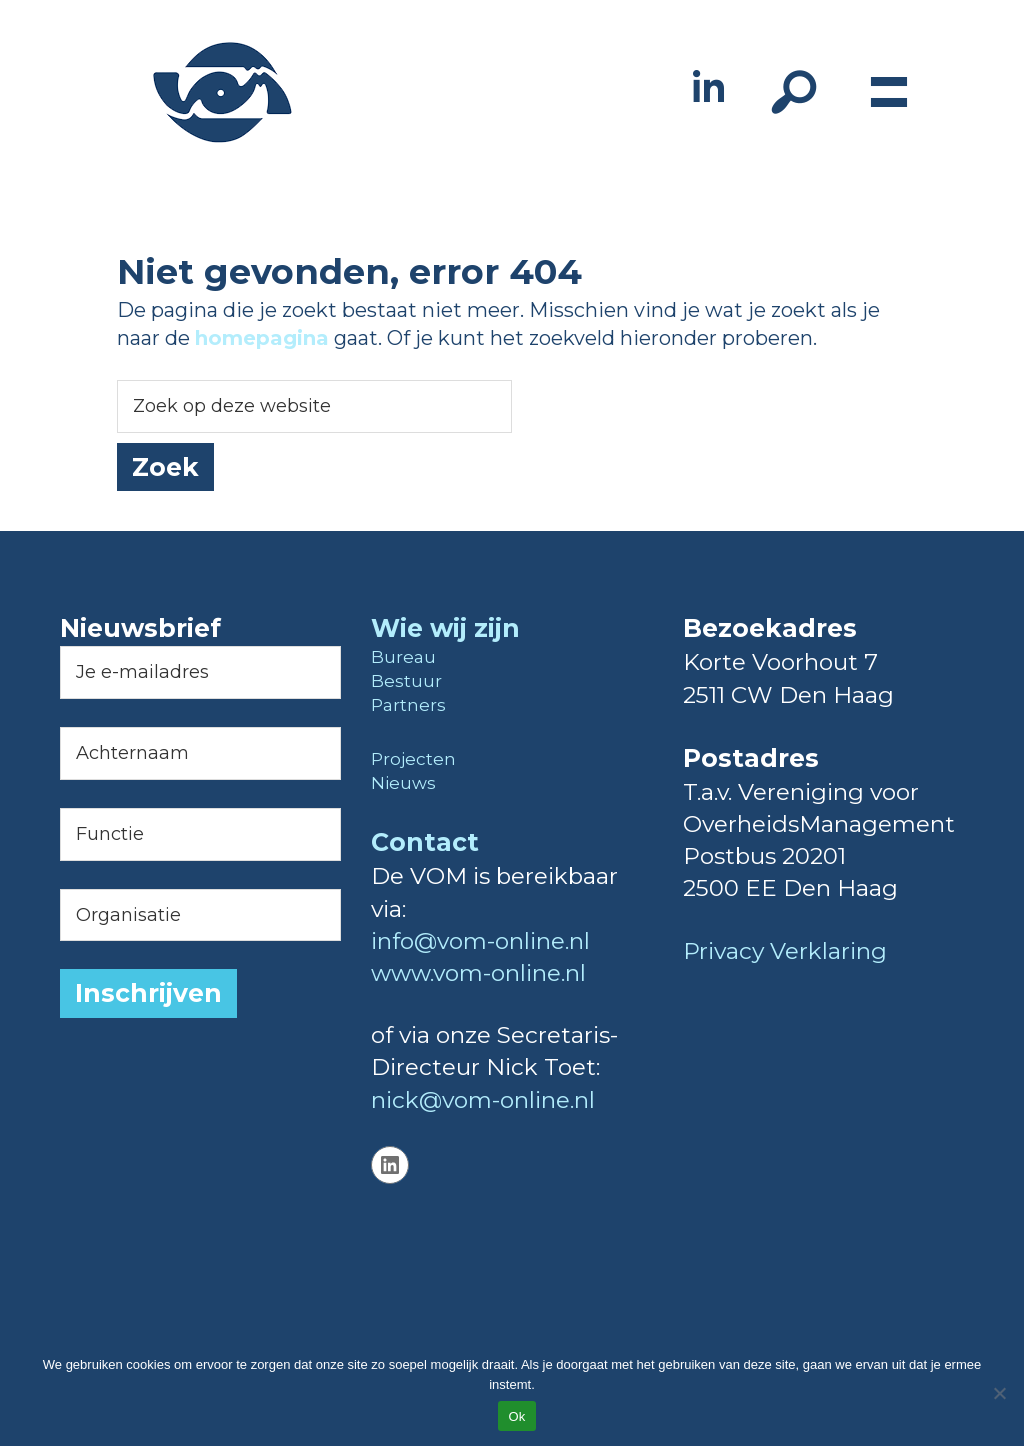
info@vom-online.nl (480, 941)
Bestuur (406, 681)
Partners (408, 705)
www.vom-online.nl (478, 973)
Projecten (413, 759)
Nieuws (403, 783)
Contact (425, 842)
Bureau (403, 657)
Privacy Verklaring (785, 951)
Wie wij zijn (445, 628)
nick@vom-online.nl (483, 1100)
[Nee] (999, 1393)
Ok (516, 1416)
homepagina (262, 338)
